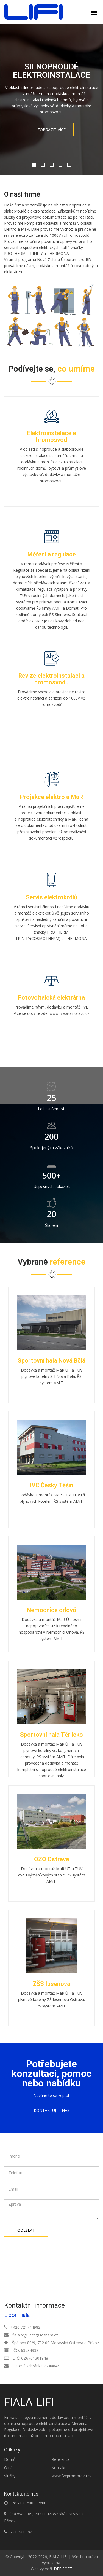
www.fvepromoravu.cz (69, 1013)
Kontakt (59, 2467)
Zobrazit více (51, 129)
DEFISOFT (63, 2568)
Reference (61, 2459)
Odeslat (26, 2230)
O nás (9, 2467)
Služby (9, 2475)
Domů (10, 2459)
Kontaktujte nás (51, 2110)
